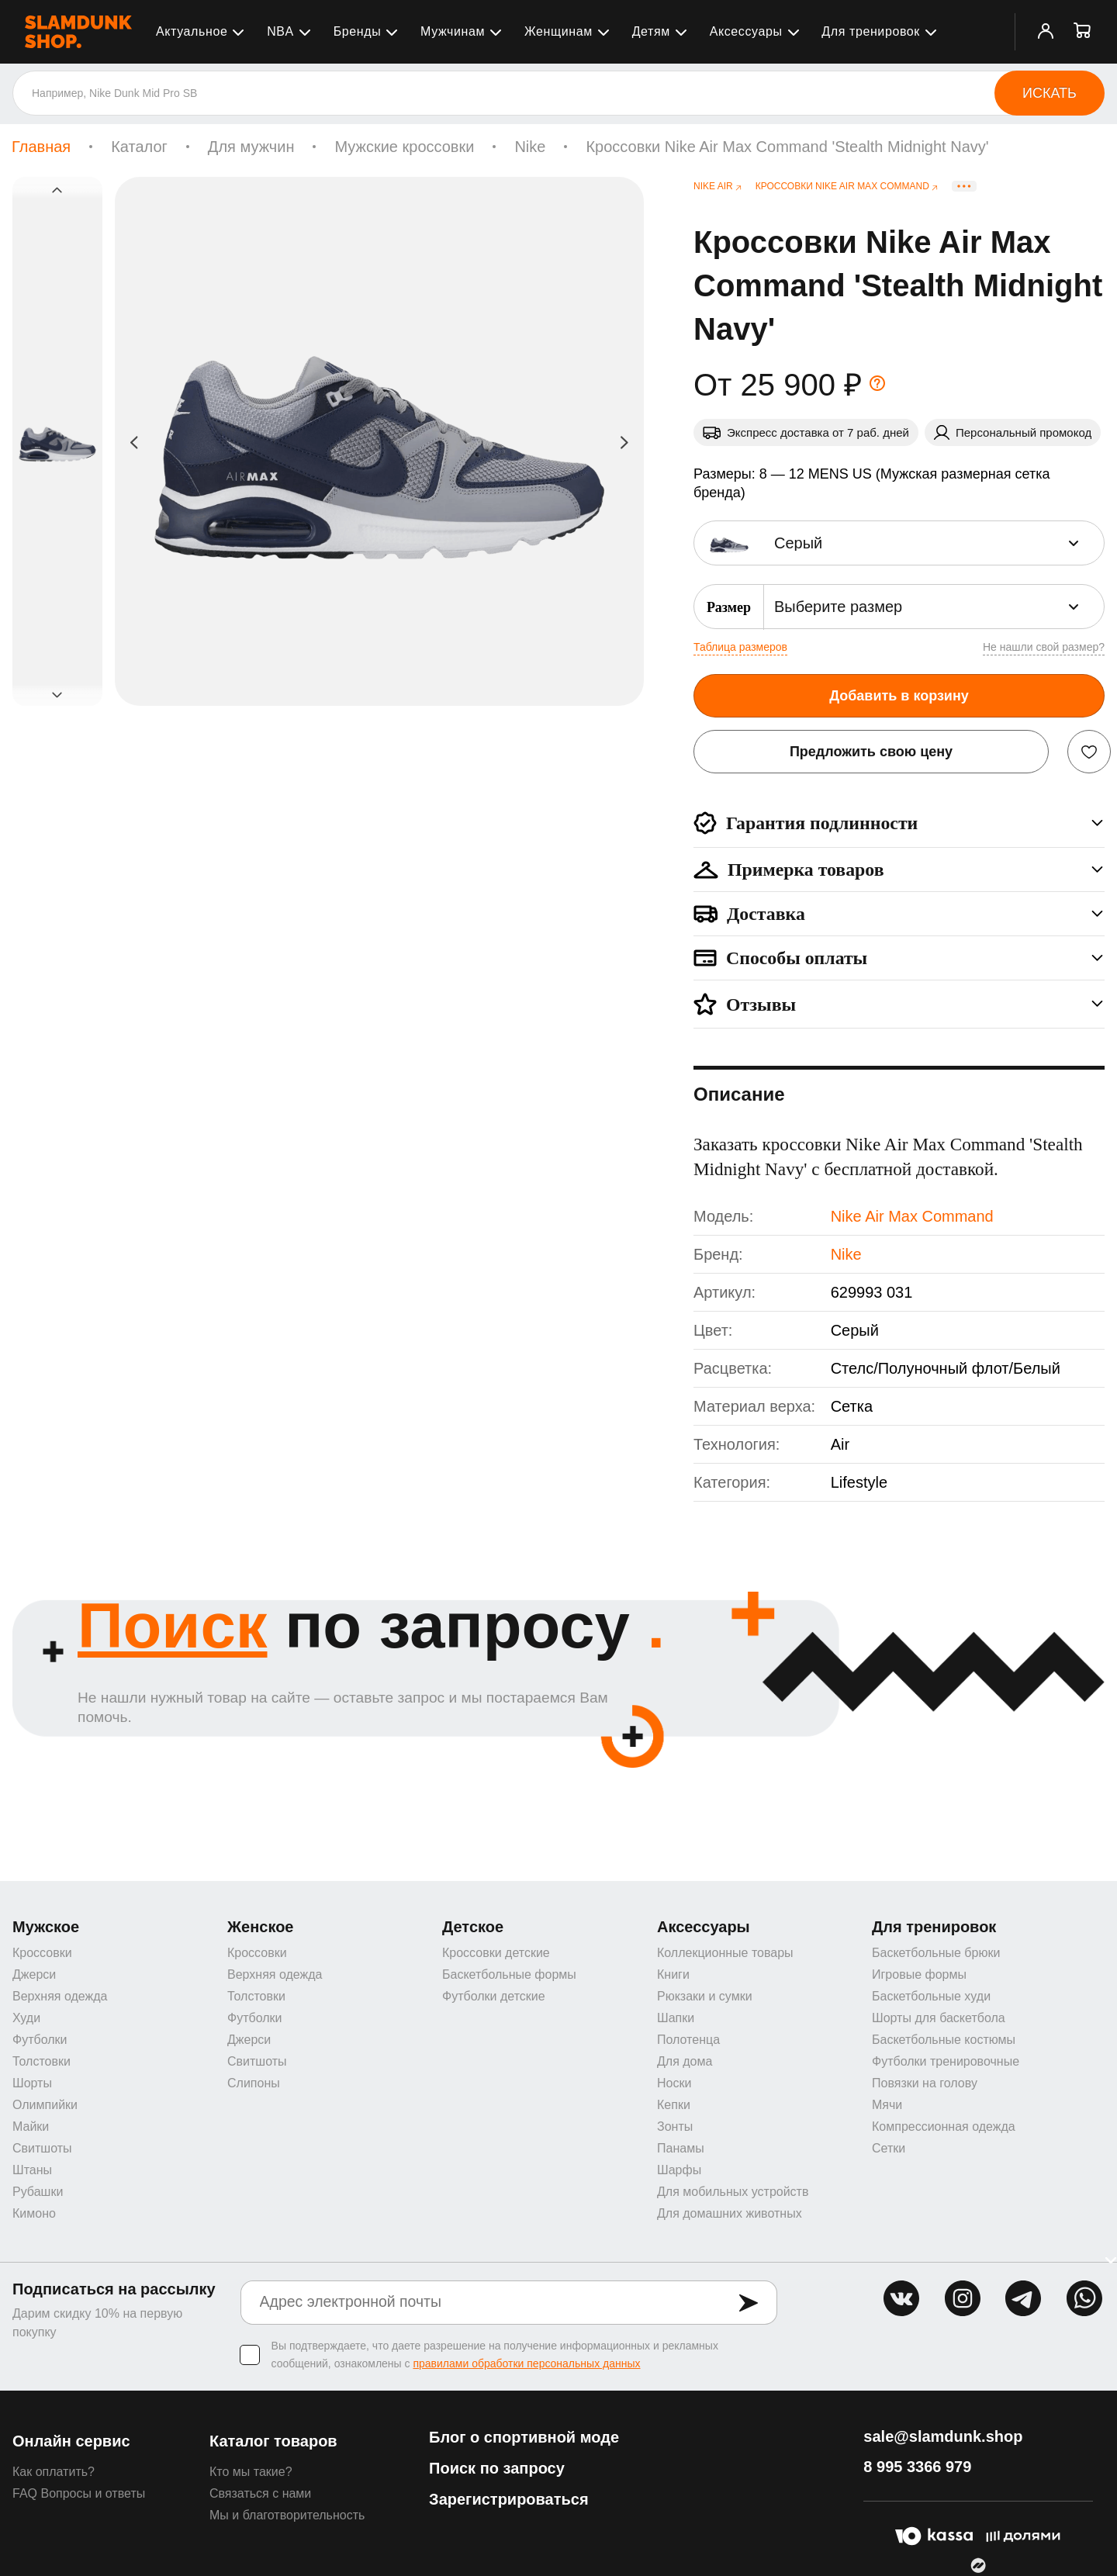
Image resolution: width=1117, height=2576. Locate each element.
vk (901, 2298)
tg (1023, 2298)
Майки (30, 2126)
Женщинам (558, 31)
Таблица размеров (740, 647)
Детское (472, 1926)
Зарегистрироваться (509, 2499)
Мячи (887, 2104)
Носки (674, 2083)
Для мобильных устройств (732, 2191)
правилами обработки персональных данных (526, 2363)
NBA (280, 31)
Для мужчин (251, 146)
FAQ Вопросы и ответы (78, 2493)
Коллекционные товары (725, 1952)
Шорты (32, 2083)
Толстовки (41, 2061)
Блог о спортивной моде (524, 2437)
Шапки (675, 2017)
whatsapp (1084, 2298)
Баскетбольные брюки (936, 1952)
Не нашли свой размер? (1044, 647)
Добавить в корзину (899, 696)
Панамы (680, 2148)
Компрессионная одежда (943, 2126)
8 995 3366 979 (917, 2466)
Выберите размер (838, 606)
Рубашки (37, 2191)
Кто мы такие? (250, 2471)
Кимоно (34, 2213)
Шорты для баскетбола (938, 2017)
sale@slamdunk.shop (942, 2436)
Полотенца (688, 2039)
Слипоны (253, 2083)
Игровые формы (919, 1974)
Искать (1049, 93)
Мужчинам (452, 31)
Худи (26, 2017)
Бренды (358, 31)
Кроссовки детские (496, 1952)
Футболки (39, 2039)
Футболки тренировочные (945, 2061)
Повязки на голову (924, 2083)
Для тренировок (870, 31)
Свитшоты (42, 2148)
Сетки (888, 2148)
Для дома (684, 2061)
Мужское (45, 1926)
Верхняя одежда (59, 1996)
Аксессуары (746, 31)
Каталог (139, 146)
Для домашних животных (729, 2213)
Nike (529, 146)
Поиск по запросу (497, 2468)
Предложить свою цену (871, 751)
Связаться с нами (260, 2493)
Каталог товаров (273, 2441)
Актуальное (191, 31)
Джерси (34, 1974)
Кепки (673, 2104)
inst (962, 2298)
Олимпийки (45, 2104)
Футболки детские (493, 1996)
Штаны (32, 2170)
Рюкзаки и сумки (704, 1996)
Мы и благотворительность (287, 2515)
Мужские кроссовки (404, 146)
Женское (260, 1926)
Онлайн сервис (71, 2441)
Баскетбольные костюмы (943, 2039)
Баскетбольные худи (931, 1996)
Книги (673, 1974)
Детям (651, 31)
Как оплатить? (53, 2471)
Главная (41, 146)
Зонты (675, 2126)
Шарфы (679, 2170)
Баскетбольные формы (509, 1974)
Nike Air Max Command (912, 1216)
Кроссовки (42, 1952)
